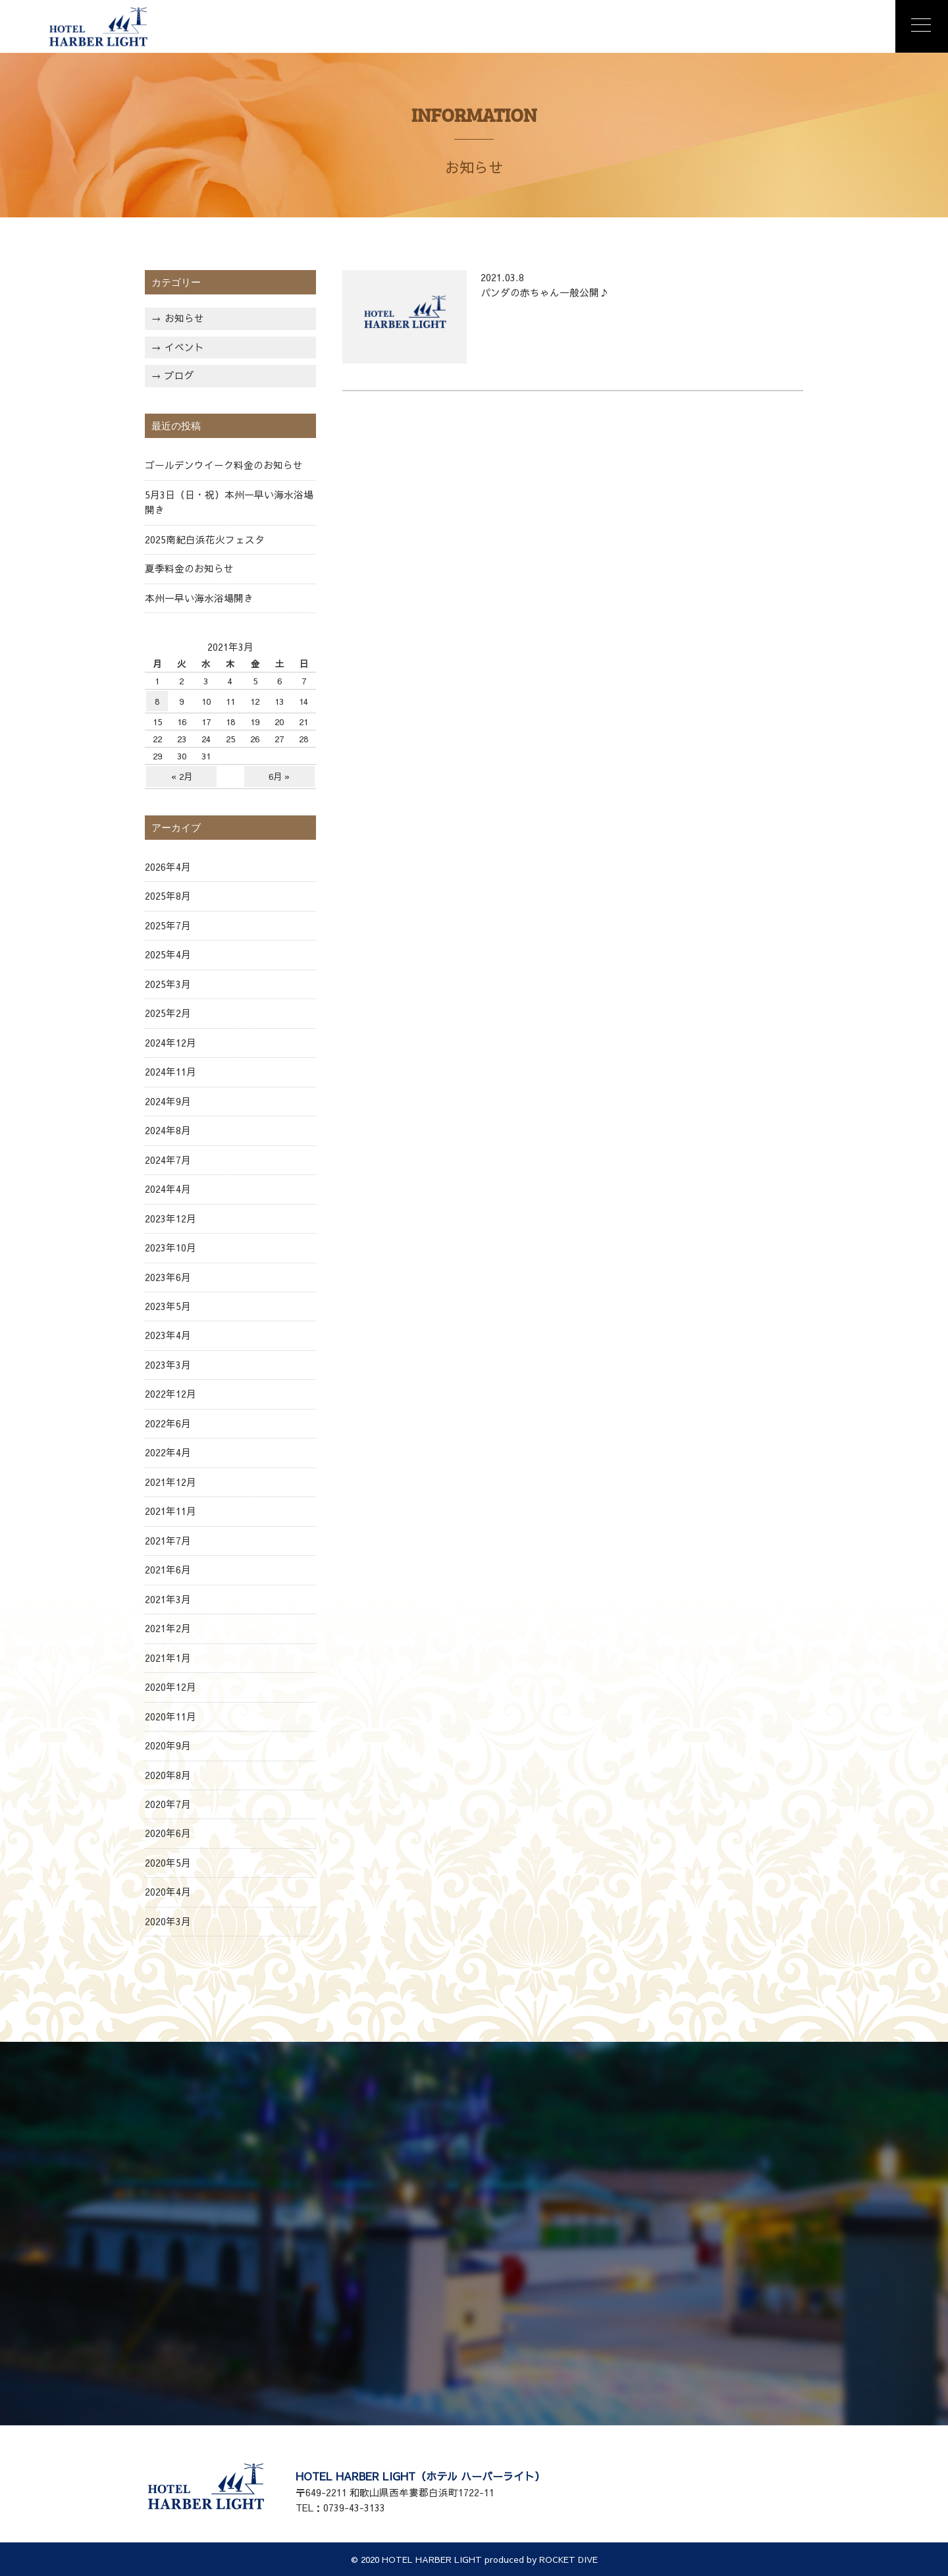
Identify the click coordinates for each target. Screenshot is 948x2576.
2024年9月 (168, 1101)
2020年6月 (168, 1833)
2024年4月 (168, 1188)
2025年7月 (168, 925)
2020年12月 (170, 1686)
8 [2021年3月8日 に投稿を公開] (157, 701)
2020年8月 (168, 1775)
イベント (184, 347)
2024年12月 (170, 1042)
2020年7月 (168, 1804)
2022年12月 (170, 1393)
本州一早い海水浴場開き (199, 598)
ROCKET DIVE (568, 2559)
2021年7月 (168, 1540)
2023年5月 (168, 1306)
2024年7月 (168, 1159)
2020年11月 (170, 1716)
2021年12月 (170, 1482)
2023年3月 (168, 1364)
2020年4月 (168, 1891)
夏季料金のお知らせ (189, 568)
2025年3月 (168, 984)
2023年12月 (170, 1218)
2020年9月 (168, 1745)
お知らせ (184, 318)
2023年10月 (170, 1247)
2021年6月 (168, 1569)
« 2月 (181, 776)
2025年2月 (168, 1013)
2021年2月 (168, 1628)
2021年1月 (168, 1657)
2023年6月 (168, 1277)
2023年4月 (168, 1335)
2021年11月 (170, 1511)
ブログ (179, 375)
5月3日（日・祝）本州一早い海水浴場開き (229, 502)
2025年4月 (168, 954)
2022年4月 (168, 1452)
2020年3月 (168, 1921)
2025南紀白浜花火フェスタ (205, 539)
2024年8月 (168, 1130)
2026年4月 (168, 866)
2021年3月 (168, 1599)
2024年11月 (170, 1071)
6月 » (279, 776)
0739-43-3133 (354, 2507)
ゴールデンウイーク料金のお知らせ (224, 465)
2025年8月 (168, 895)
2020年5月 (168, 1862)
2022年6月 (168, 1423)
